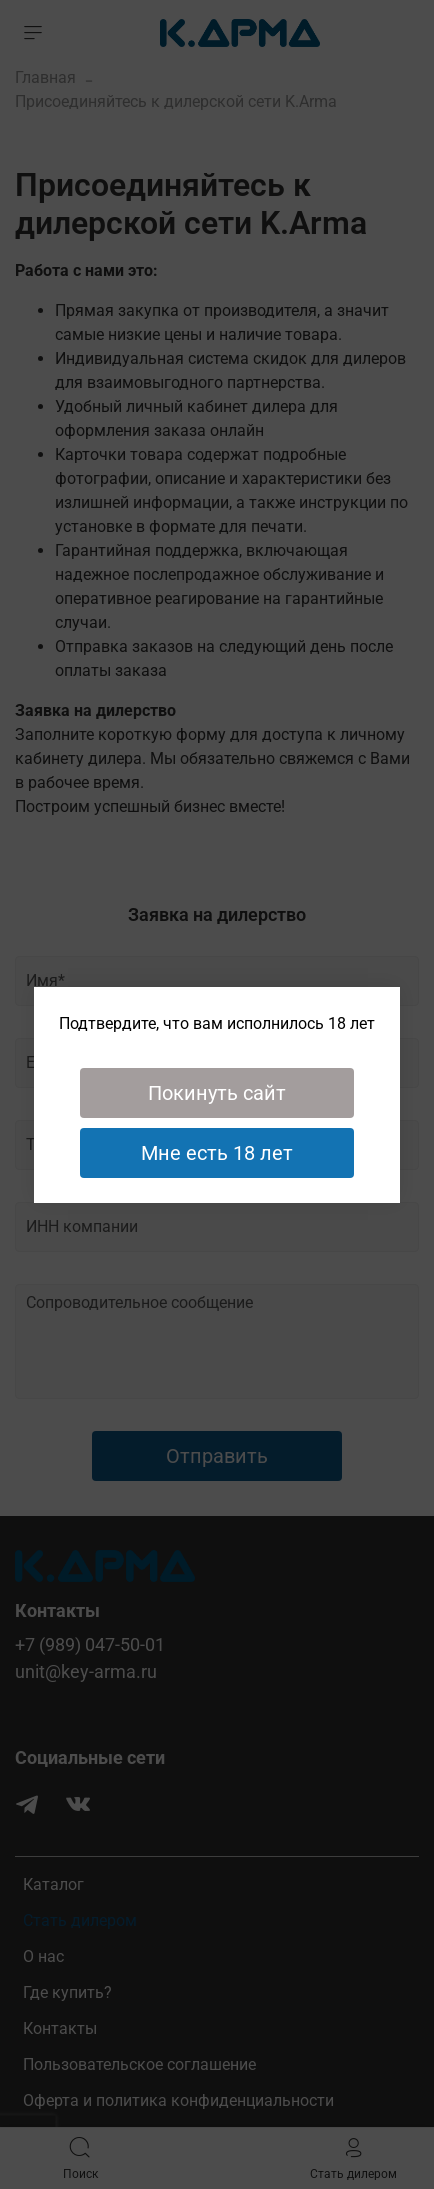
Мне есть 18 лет (217, 1153)
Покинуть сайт (217, 1093)
